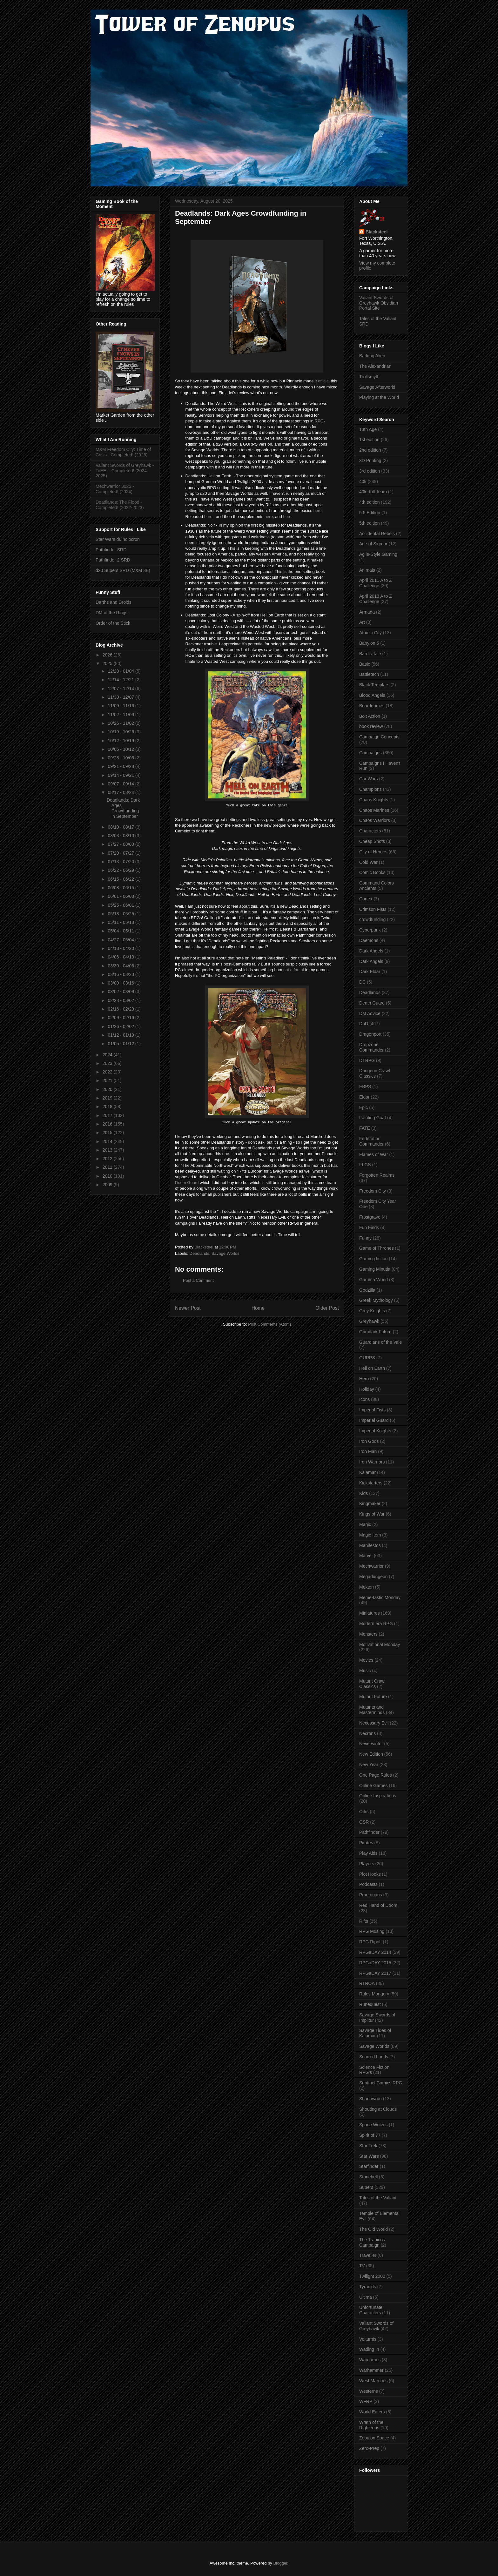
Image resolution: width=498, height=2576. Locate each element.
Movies (366, 1660)
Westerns (368, 2391)
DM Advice (369, 1013)
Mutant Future (373, 1696)
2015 (108, 1132)
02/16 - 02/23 (121, 1009)
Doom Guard (187, 1182)
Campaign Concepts (379, 736)
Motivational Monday (379, 1644)
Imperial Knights (375, 1430)
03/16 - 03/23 (121, 974)
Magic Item (370, 1534)
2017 (108, 1115)
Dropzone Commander (371, 1047)
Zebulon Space (374, 2437)
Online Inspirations (377, 1795)
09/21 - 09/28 (121, 766)
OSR (364, 1822)
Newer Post (188, 1308)
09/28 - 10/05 (121, 757)
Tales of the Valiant (377, 2197)
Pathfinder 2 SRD (113, 559)
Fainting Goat (372, 1117)
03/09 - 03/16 (121, 982)
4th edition (369, 502)
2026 (108, 654)
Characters (370, 830)
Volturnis (367, 2339)
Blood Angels (372, 695)
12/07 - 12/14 (121, 688)
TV (362, 2265)
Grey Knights (372, 1310)
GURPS (367, 1357)
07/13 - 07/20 (121, 861)
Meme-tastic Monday (379, 1597)
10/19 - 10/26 (121, 731)
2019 (108, 1097)
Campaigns (370, 752)
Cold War (368, 862)
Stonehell (368, 2176)
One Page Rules (375, 1775)
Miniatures (369, 1613)
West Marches (373, 2380)
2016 (108, 1124)
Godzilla (367, 1290)
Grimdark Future (375, 1331)
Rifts (363, 1921)
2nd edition (370, 450)
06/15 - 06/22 (121, 879)
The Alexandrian (375, 366)
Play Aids (368, 1853)
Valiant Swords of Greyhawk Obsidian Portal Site (378, 303)
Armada (367, 612)
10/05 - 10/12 (121, 749)
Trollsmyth (369, 376)
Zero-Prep (369, 2448)
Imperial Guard (374, 1420)
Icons (364, 1399)
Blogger (280, 2563)
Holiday (366, 1389)
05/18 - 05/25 (121, 913)
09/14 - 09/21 (121, 775)
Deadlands (199, 1253)
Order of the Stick (113, 623)
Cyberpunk (370, 929)
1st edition (369, 439)
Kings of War (372, 1514)
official (324, 381)
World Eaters (372, 2411)
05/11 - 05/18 (121, 922)
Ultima (365, 2297)
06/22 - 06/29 (121, 870)
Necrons (367, 1733)
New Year (368, 1764)
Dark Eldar (369, 971)
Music (365, 1670)
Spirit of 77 (369, 2135)
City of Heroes (373, 851)
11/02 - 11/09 (121, 714)
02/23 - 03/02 (121, 1000)
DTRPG (367, 1060)
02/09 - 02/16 (121, 1017)
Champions (370, 789)
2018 (108, 1106)
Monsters (368, 1634)
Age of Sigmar (373, 543)
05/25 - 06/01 (121, 905)
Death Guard (372, 1003)
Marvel (366, 1555)
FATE (364, 1128)
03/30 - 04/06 (121, 965)
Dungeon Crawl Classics (374, 1073)
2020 (108, 1089)
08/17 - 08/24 (121, 792)
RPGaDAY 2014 (375, 1952)
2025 (108, 663)
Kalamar (367, 1472)
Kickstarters (370, 1482)
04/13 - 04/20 (121, 948)
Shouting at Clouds (378, 2109)
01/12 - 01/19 (121, 1035)
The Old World (373, 2229)
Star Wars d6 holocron (118, 539)
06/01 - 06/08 (121, 896)
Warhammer (371, 2370)
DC (362, 982)
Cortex (365, 898)
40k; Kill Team (373, 491)
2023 (108, 1063)
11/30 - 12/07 (121, 697)
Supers (366, 2187)
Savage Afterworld (377, 387)
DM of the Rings (111, 612)
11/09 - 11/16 (121, 705)
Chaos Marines (374, 810)
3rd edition (369, 471)
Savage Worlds (225, 1253)
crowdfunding (372, 919)
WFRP (365, 2401)
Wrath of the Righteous (371, 2425)
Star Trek (368, 2145)
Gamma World (373, 1279)
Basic (364, 664)
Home (258, 1308)
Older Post (327, 1308)
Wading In (369, 2349)
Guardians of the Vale (380, 1342)
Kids (363, 1493)
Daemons (368, 940)
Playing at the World (379, 397)
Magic (365, 1524)
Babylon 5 (369, 643)
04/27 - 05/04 (121, 939)
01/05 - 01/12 (121, 1043)
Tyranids (367, 2286)
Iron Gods (369, 1441)
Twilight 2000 (372, 2276)
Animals (367, 570)
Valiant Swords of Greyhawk (376, 2326)
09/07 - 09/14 (121, 783)
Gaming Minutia (374, 1269)
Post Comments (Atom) (269, 1324)
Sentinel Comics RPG (380, 2082)
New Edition (371, 1754)
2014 (108, 1141)
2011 (108, 1167)
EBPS (365, 1086)
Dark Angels (371, 950)
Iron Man (368, 1451)
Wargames (369, 2359)
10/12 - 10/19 (121, 740)
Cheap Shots (372, 841)
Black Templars (374, 684)
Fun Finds (369, 1227)
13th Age (368, 429)
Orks (364, 1811)
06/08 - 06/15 (121, 887)
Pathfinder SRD (111, 549)
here (317, 510)
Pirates (366, 1842)
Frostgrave (369, 1217)
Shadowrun (370, 2098)
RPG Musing (371, 1931)
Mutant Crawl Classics (372, 1683)
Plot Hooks (370, 1874)
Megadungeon (373, 1576)
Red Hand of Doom (378, 1905)
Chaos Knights (373, 799)
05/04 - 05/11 (121, 930)
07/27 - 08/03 (121, 844)
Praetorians (370, 1894)
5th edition (369, 523)
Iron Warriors (372, 1461)
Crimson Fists (373, 909)
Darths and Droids (113, 602)
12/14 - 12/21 (121, 679)
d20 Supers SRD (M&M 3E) (123, 570)
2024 (108, 1054)
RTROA (367, 1983)
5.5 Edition (369, 512)
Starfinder (369, 2166)
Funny (365, 1238)
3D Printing (370, 460)
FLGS (365, 1164)
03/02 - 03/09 (121, 991)
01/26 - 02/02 (121, 1026)
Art (362, 622)
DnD (363, 1023)
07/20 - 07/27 (121, 853)
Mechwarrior (371, 1566)
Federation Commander (371, 1141)
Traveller (367, 2255)
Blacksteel (376, 231)
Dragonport (370, 1034)
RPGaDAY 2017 (375, 1973)
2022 (108, 1071)
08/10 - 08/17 (121, 827)
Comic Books (372, 872)
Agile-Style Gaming (378, 554)
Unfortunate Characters (370, 2310)
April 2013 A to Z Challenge (375, 599)
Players (366, 1863)
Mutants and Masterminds (372, 1710)
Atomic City (370, 632)
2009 (108, 1184)
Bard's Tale (370, 653)
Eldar (364, 1097)
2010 (108, 1176)
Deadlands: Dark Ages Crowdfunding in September (123, 807)
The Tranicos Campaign (372, 2242)
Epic (363, 1107)
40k (363, 481)
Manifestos (370, 1545)
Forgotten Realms (376, 1175)
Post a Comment (198, 1280)
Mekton (366, 1587)
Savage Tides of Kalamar (375, 2033)
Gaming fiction (373, 1258)
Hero (364, 1378)
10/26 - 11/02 (121, 723)
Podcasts (368, 1884)
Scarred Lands (373, 2056)
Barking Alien (372, 355)
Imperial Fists (372, 1409)
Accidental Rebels (377, 533)
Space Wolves (373, 2124)
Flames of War (373, 1154)
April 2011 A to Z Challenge (375, 583)
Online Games (373, 1785)
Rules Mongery (374, 1993)
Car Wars (368, 778)
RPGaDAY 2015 (375, 1962)
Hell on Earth (372, 1368)
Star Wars (369, 2156)
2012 (108, 1158)
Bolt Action (369, 716)
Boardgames (371, 705)
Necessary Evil (374, 1722)
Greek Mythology (376, 1300)
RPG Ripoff (370, 1941)
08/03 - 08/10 (121, 835)
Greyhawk (369, 1321)
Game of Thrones (376, 1248)
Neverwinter (371, 1743)
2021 (108, 1080)
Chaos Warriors (374, 820)
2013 (108, 1150)
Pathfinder (369, 1832)
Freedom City (372, 1191)
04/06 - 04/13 (121, 956)
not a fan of (293, 969)
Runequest (370, 2004)
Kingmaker (369, 1503)
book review (371, 726)
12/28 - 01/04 (121, 671)
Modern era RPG (376, 1623)
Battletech (369, 674)
